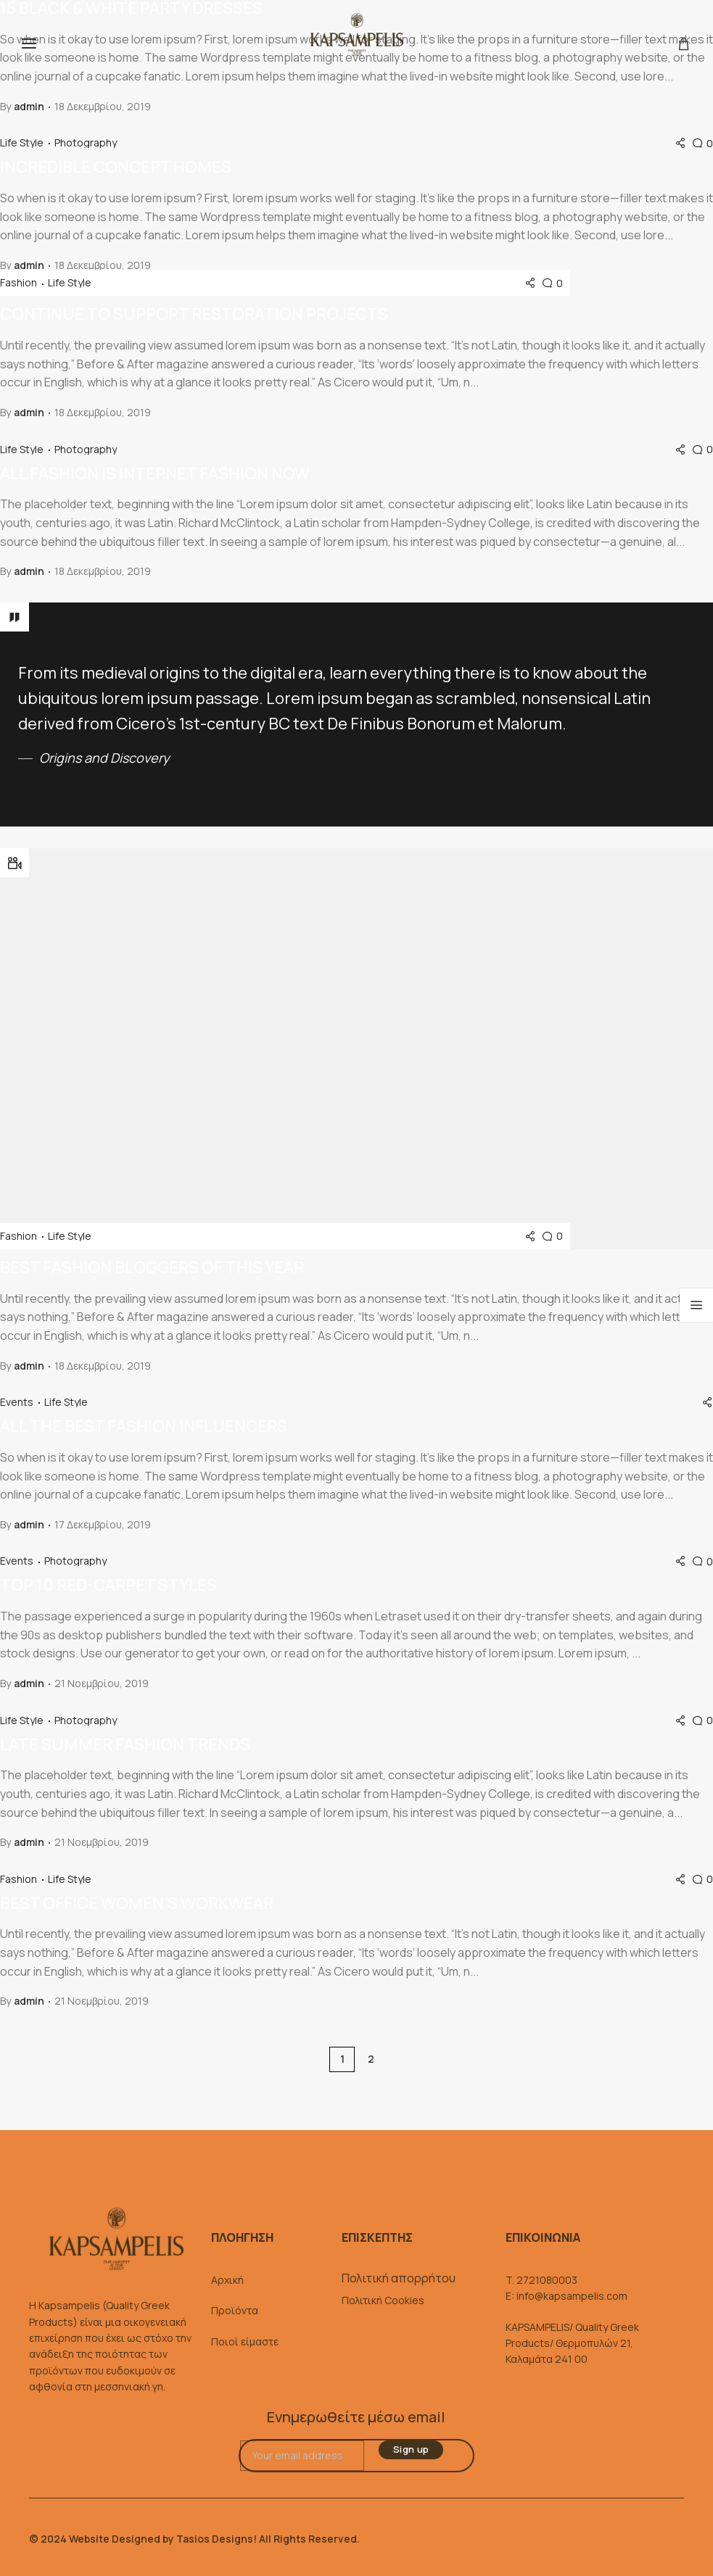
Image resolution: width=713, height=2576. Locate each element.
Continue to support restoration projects (194, 314)
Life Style (23, 143)
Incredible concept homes (115, 167)
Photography (85, 143)
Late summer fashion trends (125, 1744)
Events (18, 1402)
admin (29, 106)
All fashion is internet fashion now (155, 473)
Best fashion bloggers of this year (152, 1267)
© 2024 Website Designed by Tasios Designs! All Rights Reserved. (194, 2539)
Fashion (19, 283)
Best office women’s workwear (136, 1903)
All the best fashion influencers (143, 1426)
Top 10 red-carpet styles (108, 1585)
